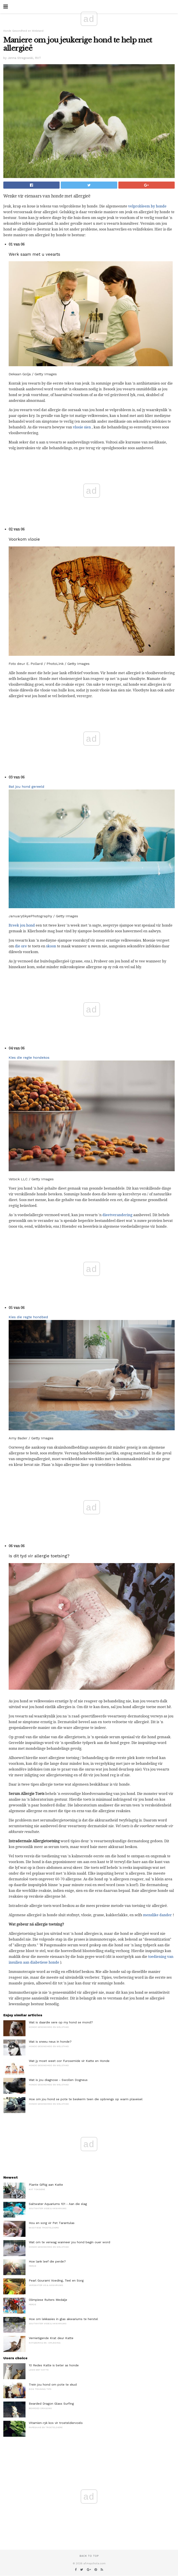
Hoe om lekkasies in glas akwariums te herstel (63, 2319)
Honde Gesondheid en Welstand (23, 30)
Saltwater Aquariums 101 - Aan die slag (58, 2204)
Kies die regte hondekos (29, 1057)
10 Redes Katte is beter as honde (54, 2365)
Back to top (89, 2556)
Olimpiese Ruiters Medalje (48, 2299)
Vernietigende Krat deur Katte (51, 2338)
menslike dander (157, 1915)
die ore (21, 946)
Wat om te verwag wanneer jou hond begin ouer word (69, 2242)
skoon (51, 946)
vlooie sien (82, 427)
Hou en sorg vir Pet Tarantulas (51, 2223)
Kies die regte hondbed (28, 1317)
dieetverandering (117, 1215)
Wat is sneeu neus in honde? (50, 2041)
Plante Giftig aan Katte (46, 2184)
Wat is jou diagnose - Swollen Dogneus (58, 2080)
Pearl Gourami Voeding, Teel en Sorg (56, 2280)
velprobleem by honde (147, 206)
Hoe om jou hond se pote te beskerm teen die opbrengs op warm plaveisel (86, 2099)
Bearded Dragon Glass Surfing (51, 2403)
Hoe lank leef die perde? (47, 2261)
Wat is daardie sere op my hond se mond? (61, 2022)
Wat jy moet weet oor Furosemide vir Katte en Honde (69, 2061)
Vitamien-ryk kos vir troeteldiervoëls (56, 2423)
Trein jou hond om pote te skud (53, 2384)
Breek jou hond (22, 925)
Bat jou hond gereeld (26, 786)
